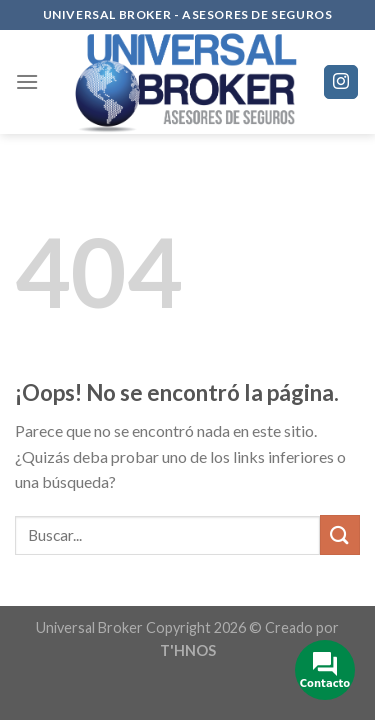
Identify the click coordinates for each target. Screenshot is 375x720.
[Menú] (27, 81)
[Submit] (340, 534)
